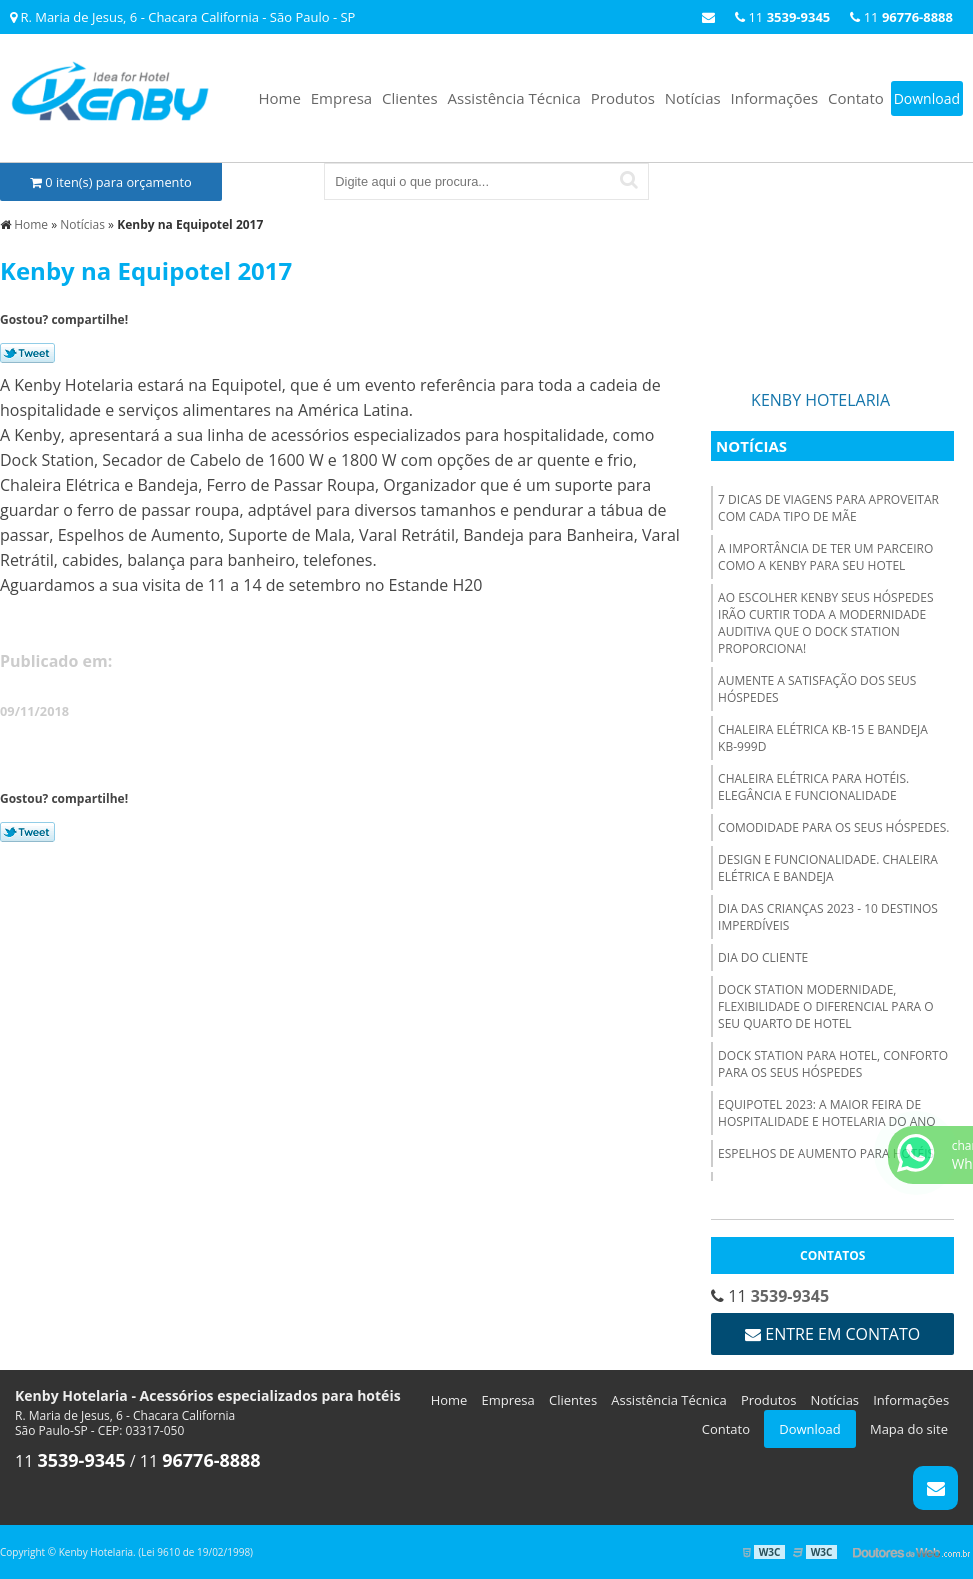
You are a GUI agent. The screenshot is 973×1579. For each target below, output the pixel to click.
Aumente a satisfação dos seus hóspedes (817, 689)
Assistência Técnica (514, 98)
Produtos (623, 98)
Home (279, 98)
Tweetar (27, 353)
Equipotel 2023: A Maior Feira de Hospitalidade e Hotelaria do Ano (827, 1113)
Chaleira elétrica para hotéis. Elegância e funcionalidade (813, 787)
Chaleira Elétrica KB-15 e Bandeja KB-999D (823, 738)
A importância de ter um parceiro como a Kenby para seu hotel (825, 557)
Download (927, 98)
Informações (775, 98)
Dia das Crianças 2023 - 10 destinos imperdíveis (828, 917)
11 (901, 17)
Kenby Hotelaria (820, 400)
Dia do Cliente (763, 957)
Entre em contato (832, 1334)
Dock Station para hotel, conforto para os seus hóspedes (833, 1064)
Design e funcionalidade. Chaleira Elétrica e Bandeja (828, 868)
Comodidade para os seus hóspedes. (833, 827)
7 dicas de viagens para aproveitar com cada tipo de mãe (828, 508)
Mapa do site (909, 1429)
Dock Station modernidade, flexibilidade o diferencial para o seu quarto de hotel (826, 1006)
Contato (856, 98)
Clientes (410, 98)
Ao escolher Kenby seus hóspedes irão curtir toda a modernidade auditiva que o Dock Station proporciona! (825, 623)
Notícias (693, 98)
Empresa (341, 98)
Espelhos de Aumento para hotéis (826, 1153)
